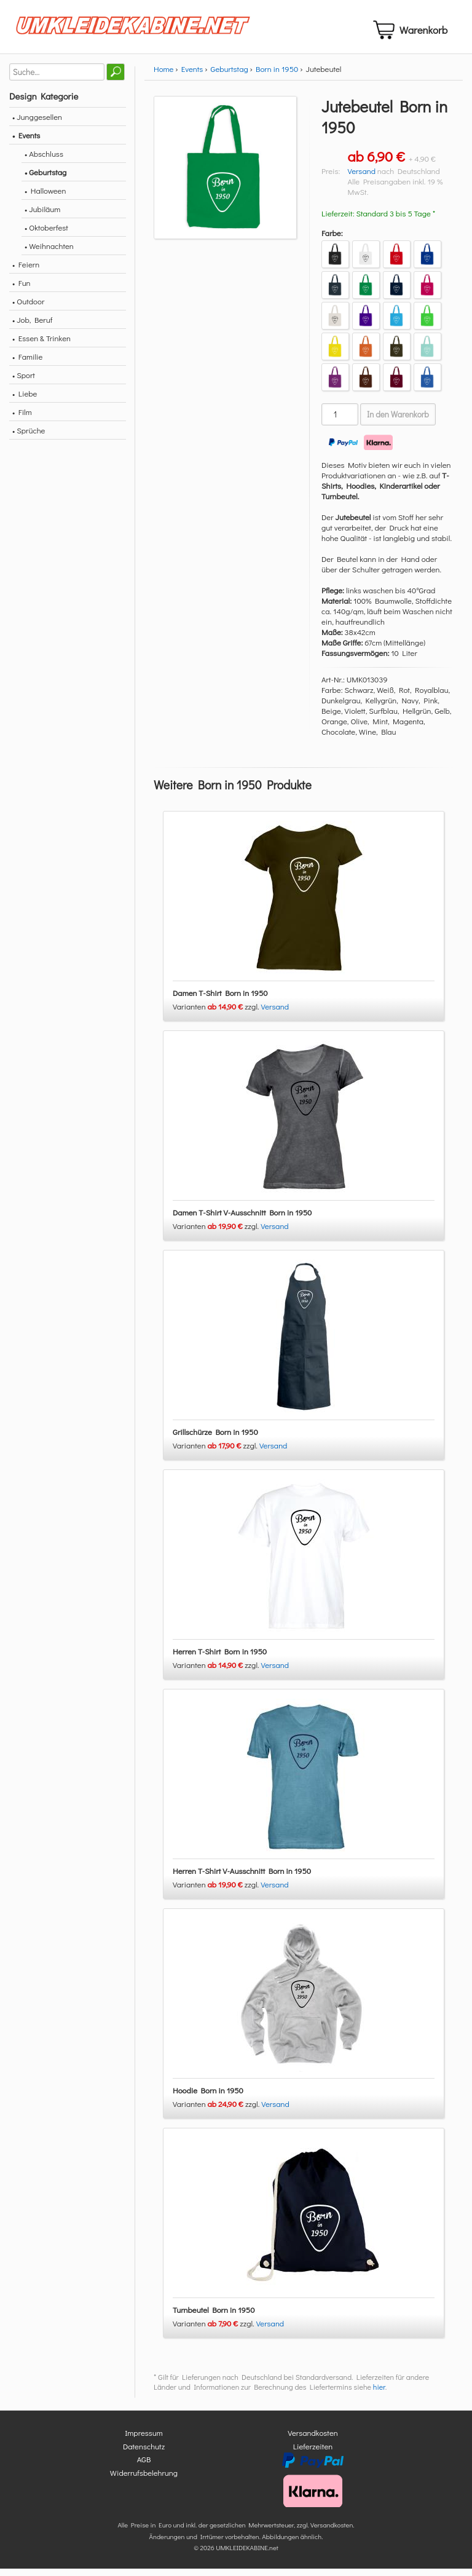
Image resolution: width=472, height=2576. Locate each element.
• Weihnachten (49, 253)
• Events (26, 142)
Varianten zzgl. (217, 1014)
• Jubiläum (42, 216)
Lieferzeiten (312, 2453)
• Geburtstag (45, 179)
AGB (144, 2467)
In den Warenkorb (398, 421)
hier (379, 2395)
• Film (22, 419)
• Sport (23, 382)
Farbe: (332, 240)
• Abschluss (44, 161)
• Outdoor (28, 308)
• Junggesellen (37, 124)
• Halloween (45, 197)
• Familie (27, 363)
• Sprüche (28, 437)
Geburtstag (229, 76)
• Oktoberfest (46, 234)
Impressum (144, 2440)
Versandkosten (313, 2440)
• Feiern (25, 271)
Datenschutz (144, 2453)
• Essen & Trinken (41, 345)
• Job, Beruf (32, 327)
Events (192, 76)
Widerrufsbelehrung (144, 2480)
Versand (361, 178)
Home (163, 76)
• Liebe (24, 400)
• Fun (21, 290)
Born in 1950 (277, 76)
